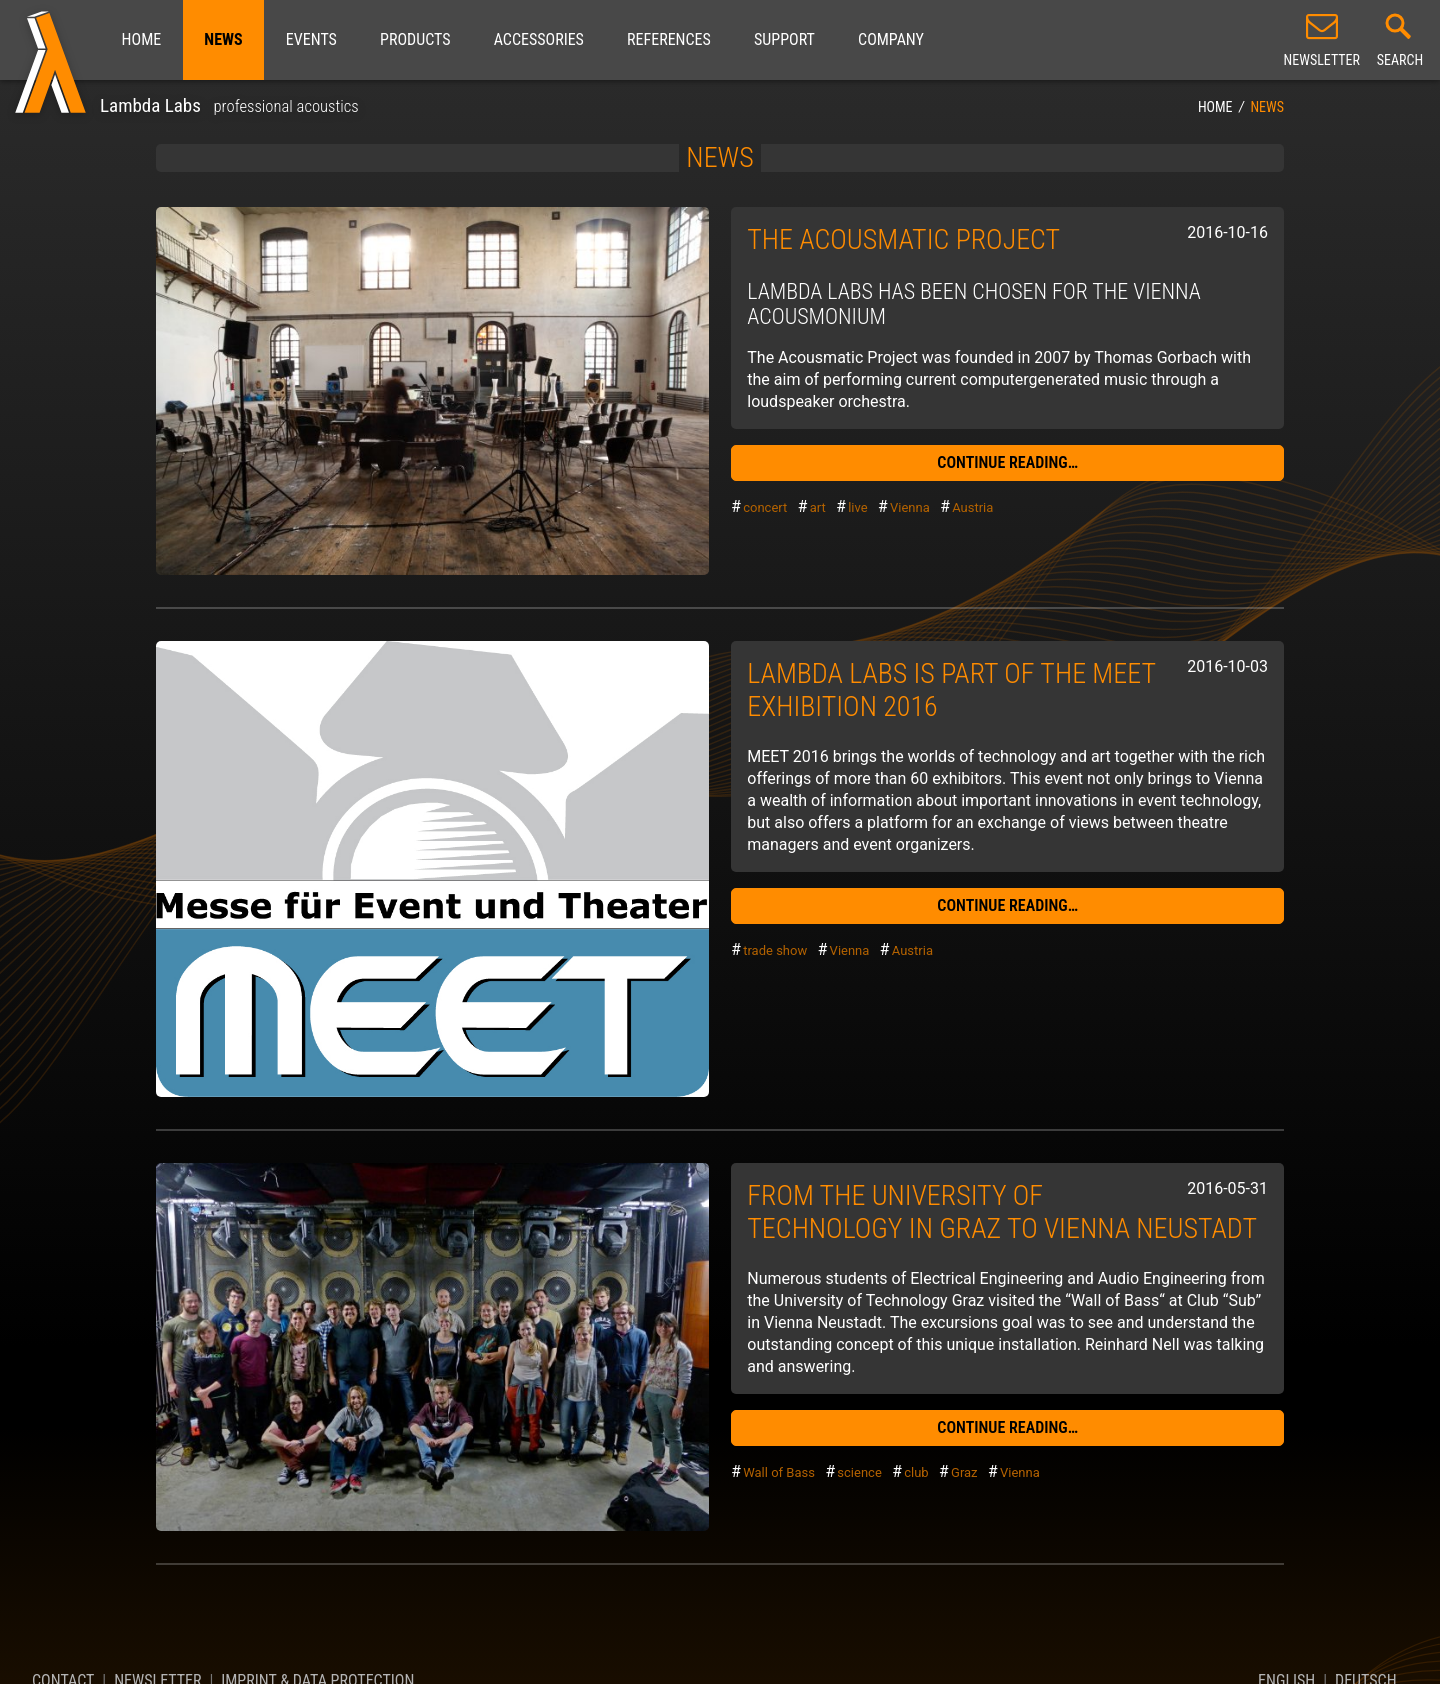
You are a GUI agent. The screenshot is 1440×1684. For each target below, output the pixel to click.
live (857, 507)
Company (891, 39)
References (669, 39)
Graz (964, 1472)
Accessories (539, 39)
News (223, 39)
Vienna (910, 507)
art (818, 507)
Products (415, 39)
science (859, 1472)
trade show (775, 950)
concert (765, 507)
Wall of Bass (779, 1472)
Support (784, 39)
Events (311, 39)
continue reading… (1007, 462)
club (916, 1472)
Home (142, 39)
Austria (972, 507)
